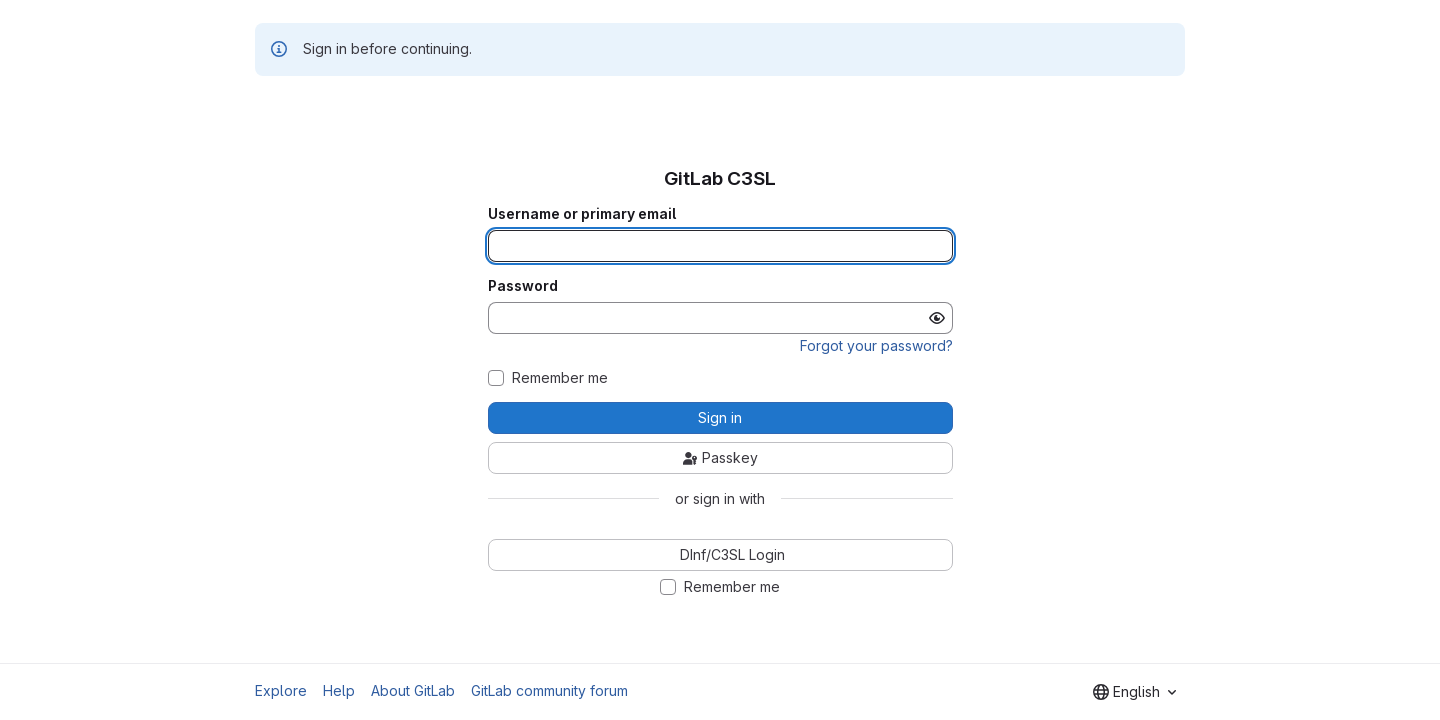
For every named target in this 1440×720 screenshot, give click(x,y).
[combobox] (1134, 692)
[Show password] (937, 318)
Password (523, 286)
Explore (281, 690)
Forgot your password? (876, 345)
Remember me (560, 378)
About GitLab (413, 690)
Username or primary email (582, 214)
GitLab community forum (549, 690)
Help (339, 690)
